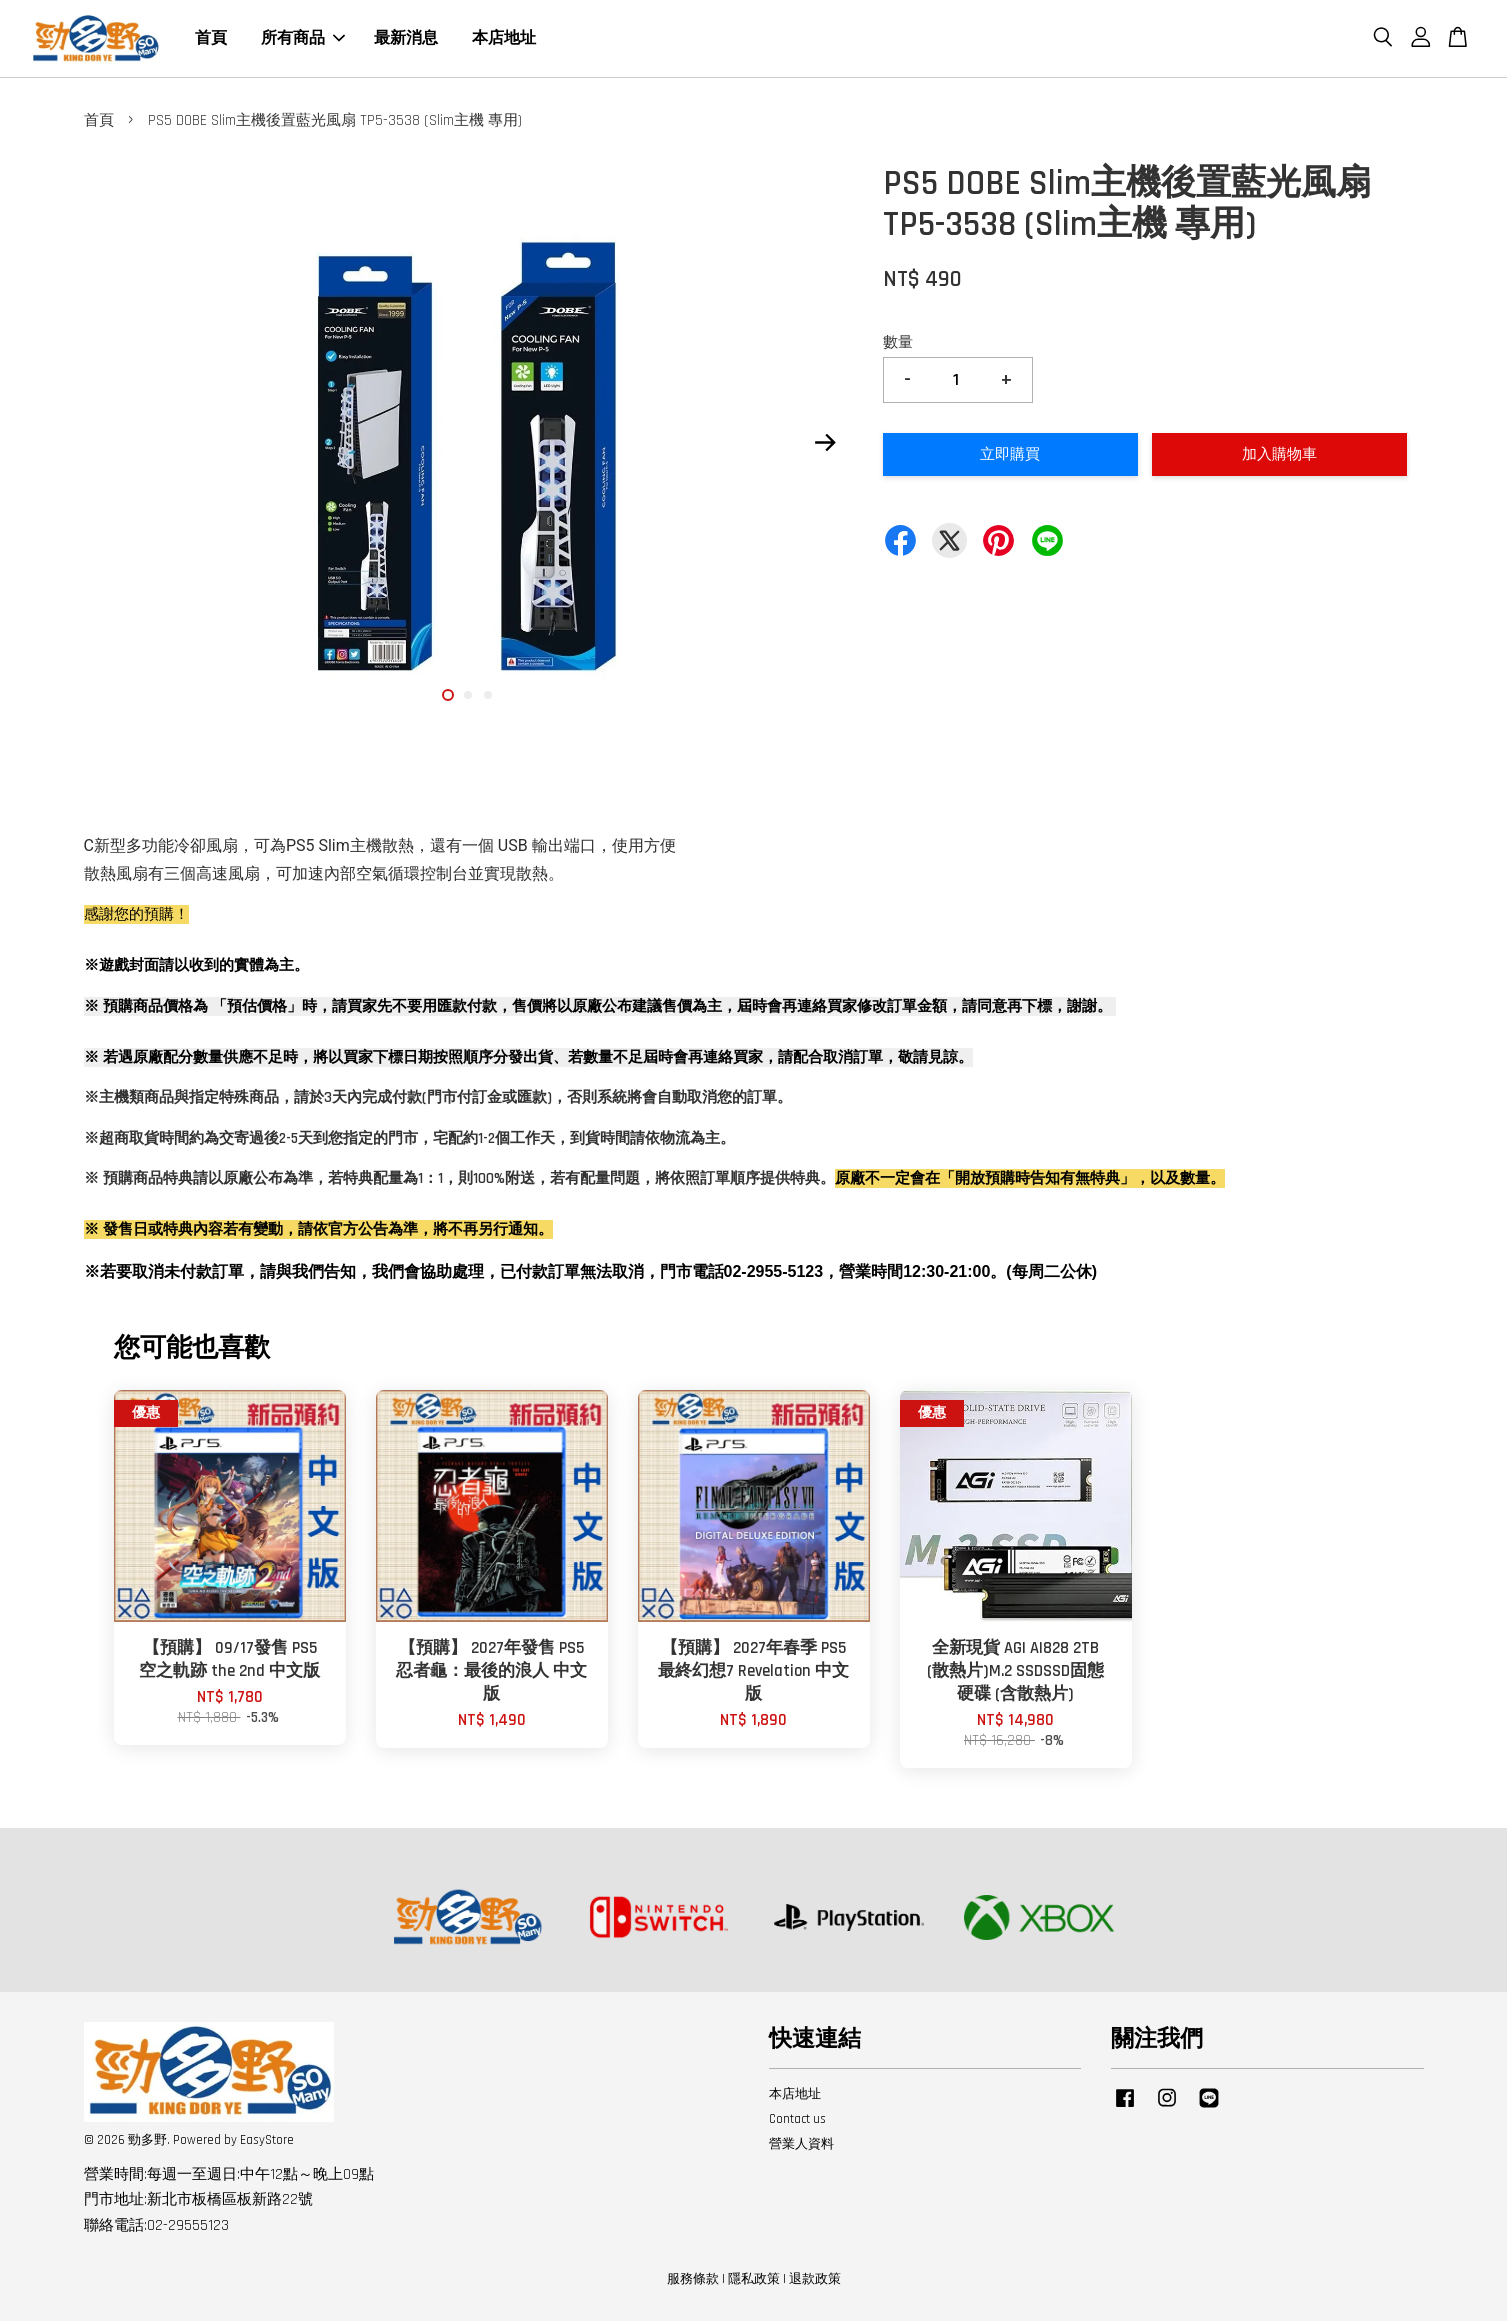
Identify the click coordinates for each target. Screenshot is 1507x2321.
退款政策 (815, 2279)
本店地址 (504, 38)
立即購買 (1010, 454)
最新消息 (406, 38)
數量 (898, 342)
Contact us (797, 2119)
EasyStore (267, 2140)
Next (826, 443)
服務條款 (693, 2279)
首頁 (211, 38)
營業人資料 (801, 2144)
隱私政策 (754, 2279)
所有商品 (303, 38)
